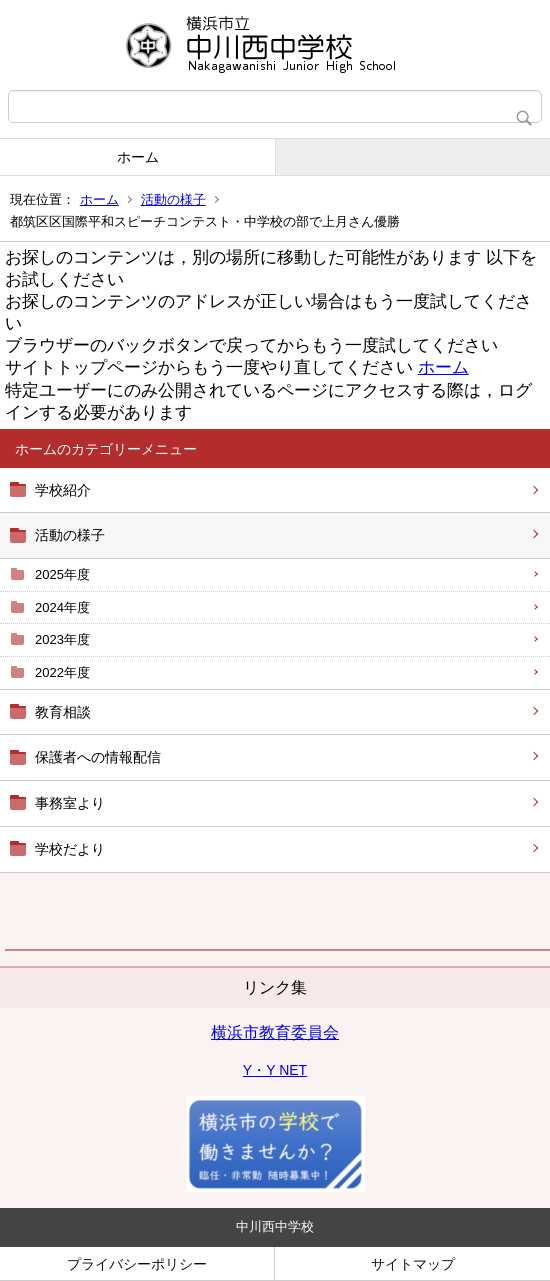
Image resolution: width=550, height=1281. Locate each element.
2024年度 (62, 607)
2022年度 (62, 672)
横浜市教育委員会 (275, 1032)
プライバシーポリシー (137, 1264)
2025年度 (62, 574)
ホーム (138, 157)
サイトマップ (413, 1264)
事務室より (70, 803)
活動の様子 (173, 199)
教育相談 (63, 712)
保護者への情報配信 (98, 757)
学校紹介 (63, 490)
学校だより (70, 849)
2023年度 (62, 639)
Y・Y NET (275, 1070)
